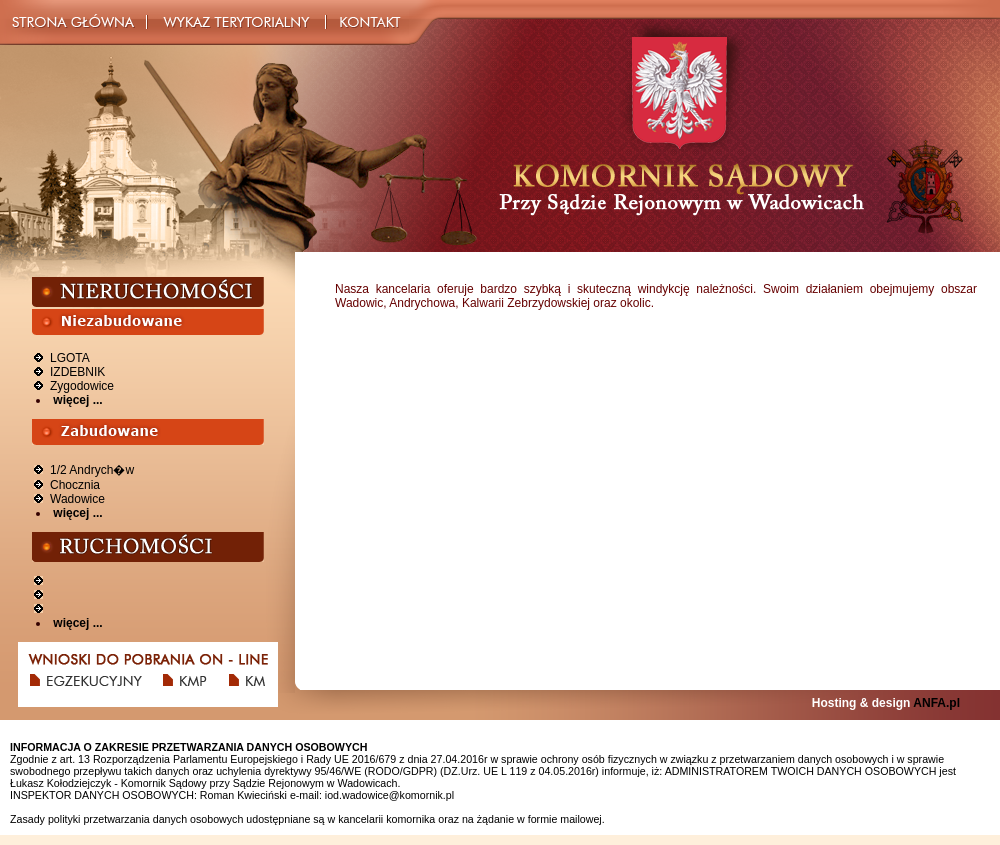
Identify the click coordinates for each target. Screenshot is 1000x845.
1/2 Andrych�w (92, 470)
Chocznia (75, 485)
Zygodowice (82, 386)
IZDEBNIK (77, 372)
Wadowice (77, 499)
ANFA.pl (936, 703)
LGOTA (70, 358)
